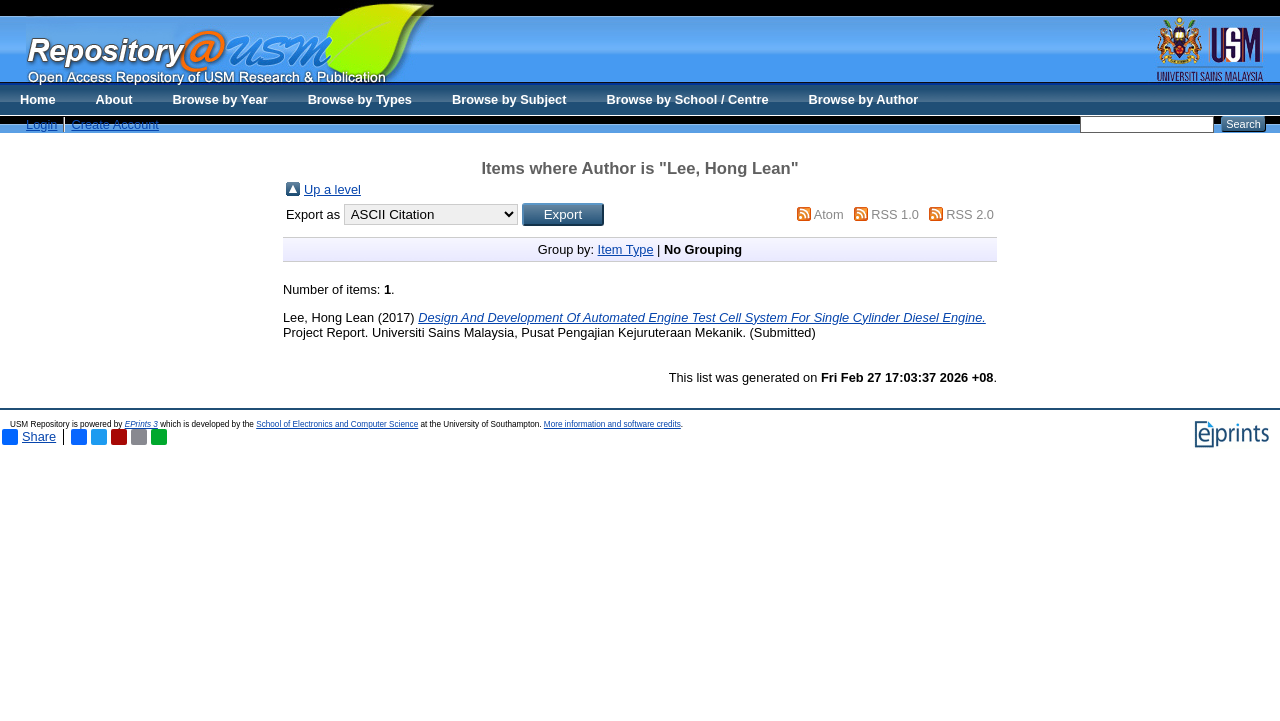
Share (29, 437)
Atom (829, 214)
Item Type (626, 249)
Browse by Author (864, 99)
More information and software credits (612, 424)
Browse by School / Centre (687, 99)
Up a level (332, 189)
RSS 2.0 (970, 214)
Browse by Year (220, 99)
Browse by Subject (509, 99)
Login (41, 124)
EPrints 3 (141, 424)
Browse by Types (360, 99)
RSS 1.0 (895, 214)
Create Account (115, 124)
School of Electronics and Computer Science (337, 424)
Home (38, 99)
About (114, 99)
